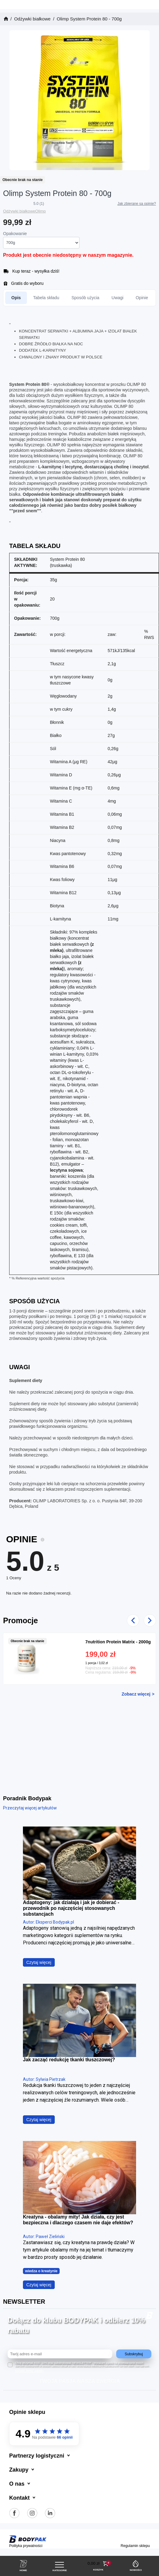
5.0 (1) (38, 203)
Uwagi (118, 297)
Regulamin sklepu (135, 2546)
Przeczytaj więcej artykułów (30, 1807)
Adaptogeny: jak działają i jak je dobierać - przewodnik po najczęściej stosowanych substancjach (71, 1908)
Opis (16, 297)
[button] (98, 2563)
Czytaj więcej (38, 1962)
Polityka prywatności (26, 2546)
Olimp (40, 211)
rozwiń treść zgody (29, 2370)
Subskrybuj (134, 2354)
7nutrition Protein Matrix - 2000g (118, 1641)
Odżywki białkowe (19, 211)
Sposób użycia (85, 297)
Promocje (20, 1620)
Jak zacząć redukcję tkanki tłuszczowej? (69, 2059)
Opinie (142, 297)
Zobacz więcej (136, 1694)
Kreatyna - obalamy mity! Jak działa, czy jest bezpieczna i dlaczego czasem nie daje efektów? (78, 2219)
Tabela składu (46, 297)
